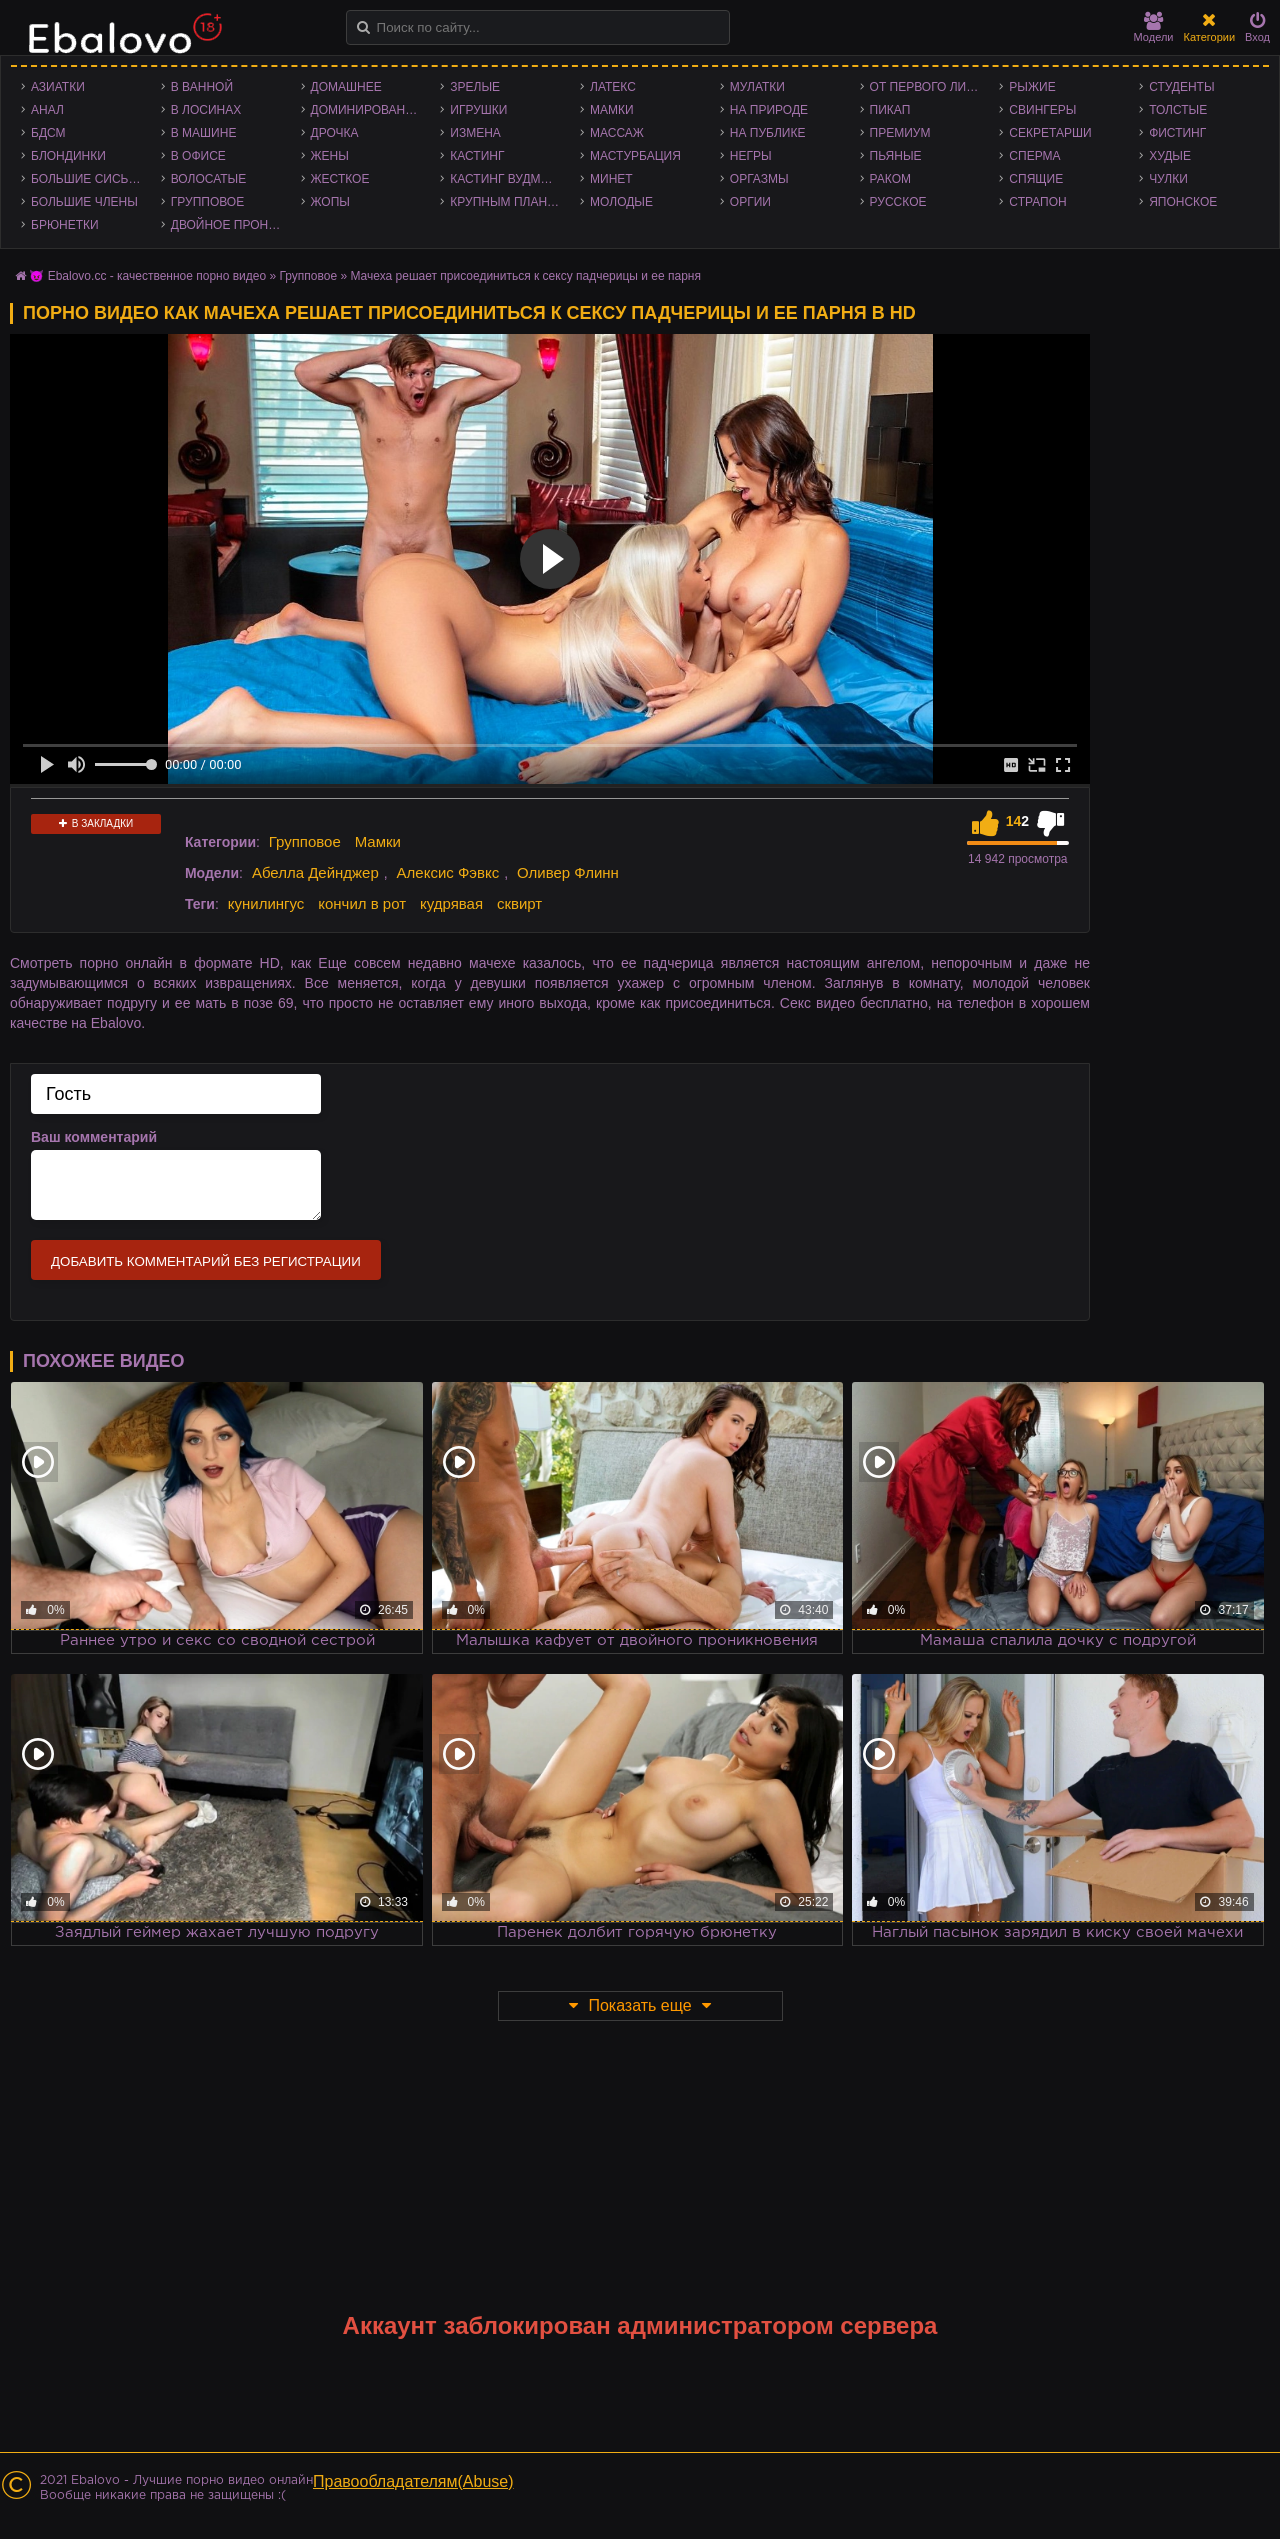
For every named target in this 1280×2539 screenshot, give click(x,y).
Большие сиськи (87, 179)
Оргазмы (759, 179)
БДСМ (48, 133)
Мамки (612, 110)
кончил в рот (362, 903)
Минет (611, 179)
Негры (751, 156)
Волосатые (208, 179)
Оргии (750, 202)
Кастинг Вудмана (507, 179)
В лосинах (206, 110)
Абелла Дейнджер (315, 872)
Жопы (330, 202)
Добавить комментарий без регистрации (206, 1261)
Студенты (1181, 87)
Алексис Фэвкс (448, 872)
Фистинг (1177, 133)
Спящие (1036, 179)
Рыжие (1032, 87)
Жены (330, 156)
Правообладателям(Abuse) (413, 2481)
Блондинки (68, 156)
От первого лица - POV (930, 87)
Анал (47, 110)
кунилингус (266, 903)
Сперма (1034, 156)
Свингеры (1042, 110)
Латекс (613, 87)
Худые (1170, 156)
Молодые (621, 202)
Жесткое (340, 179)
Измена (475, 133)
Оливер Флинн (568, 872)
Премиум (900, 133)
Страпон (1037, 202)
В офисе (198, 156)
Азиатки (58, 87)
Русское (898, 202)
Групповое (207, 202)
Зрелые (475, 87)
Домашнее (346, 87)
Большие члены (84, 202)
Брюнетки (65, 225)
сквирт (519, 903)
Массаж (617, 133)
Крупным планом (508, 202)
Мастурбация (635, 156)
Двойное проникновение (231, 225)
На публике (768, 133)
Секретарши (1050, 133)
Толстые (1178, 110)
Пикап (890, 110)
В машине (204, 133)
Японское (1183, 202)
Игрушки (478, 110)
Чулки (1168, 179)
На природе (769, 110)
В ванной (202, 87)
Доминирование (366, 110)
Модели (1154, 27)
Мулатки (757, 87)
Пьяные (896, 156)
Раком (890, 179)
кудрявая (451, 903)
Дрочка (335, 133)
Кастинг (477, 156)
